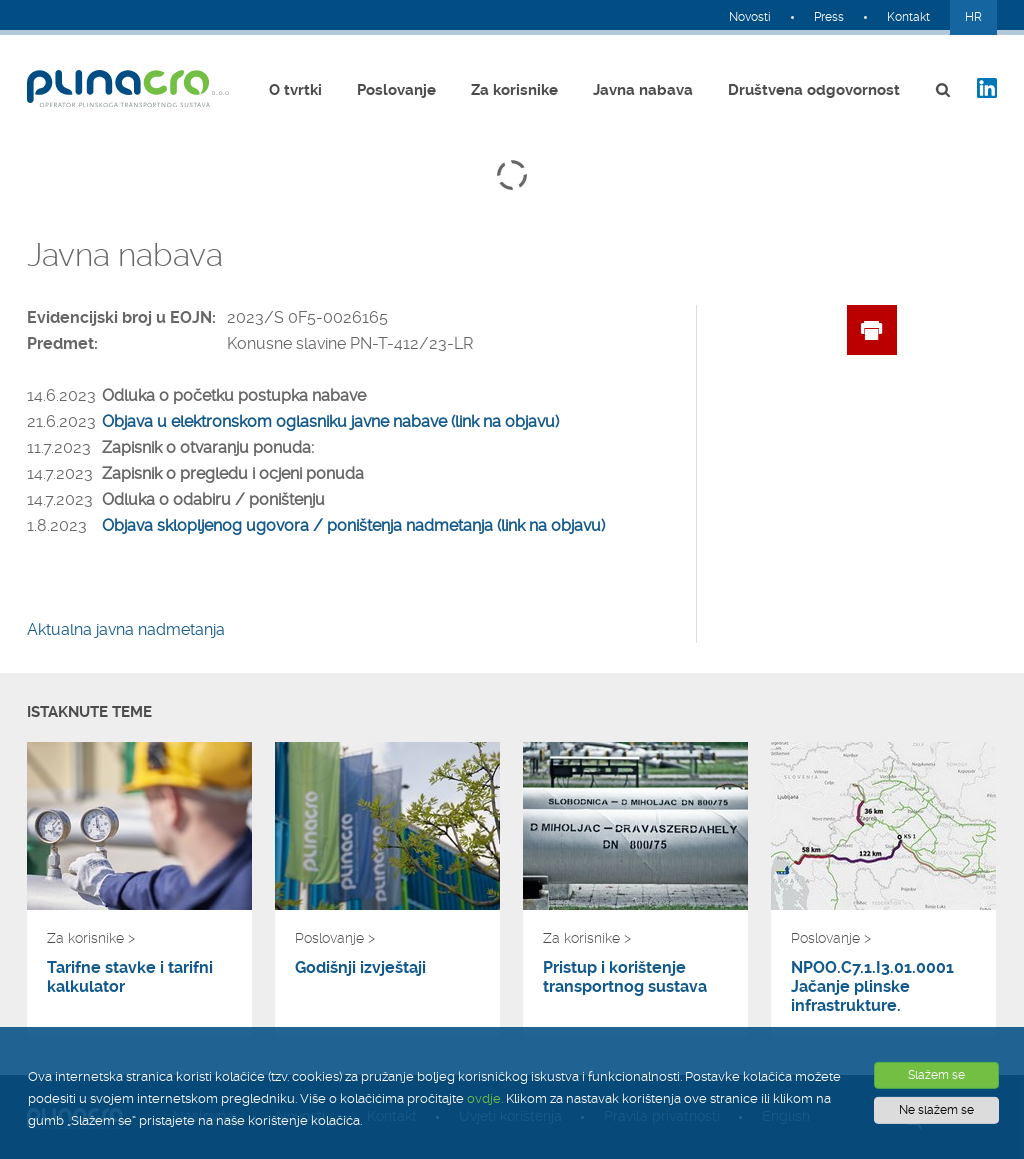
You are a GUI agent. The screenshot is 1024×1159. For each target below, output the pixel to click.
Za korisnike (514, 90)
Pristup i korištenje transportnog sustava (625, 977)
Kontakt (908, 17)
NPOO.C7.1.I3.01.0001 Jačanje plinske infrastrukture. (872, 986)
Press (829, 17)
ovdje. (485, 1098)
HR (973, 17)
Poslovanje (396, 90)
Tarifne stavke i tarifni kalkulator (130, 977)
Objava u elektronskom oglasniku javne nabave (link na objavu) (330, 421)
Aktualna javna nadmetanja (126, 629)
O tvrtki (295, 90)
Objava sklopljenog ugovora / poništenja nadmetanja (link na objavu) (353, 525)
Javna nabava (643, 90)
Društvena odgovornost (814, 90)
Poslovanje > (335, 938)
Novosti (750, 17)
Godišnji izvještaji (360, 967)
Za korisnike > (91, 938)
